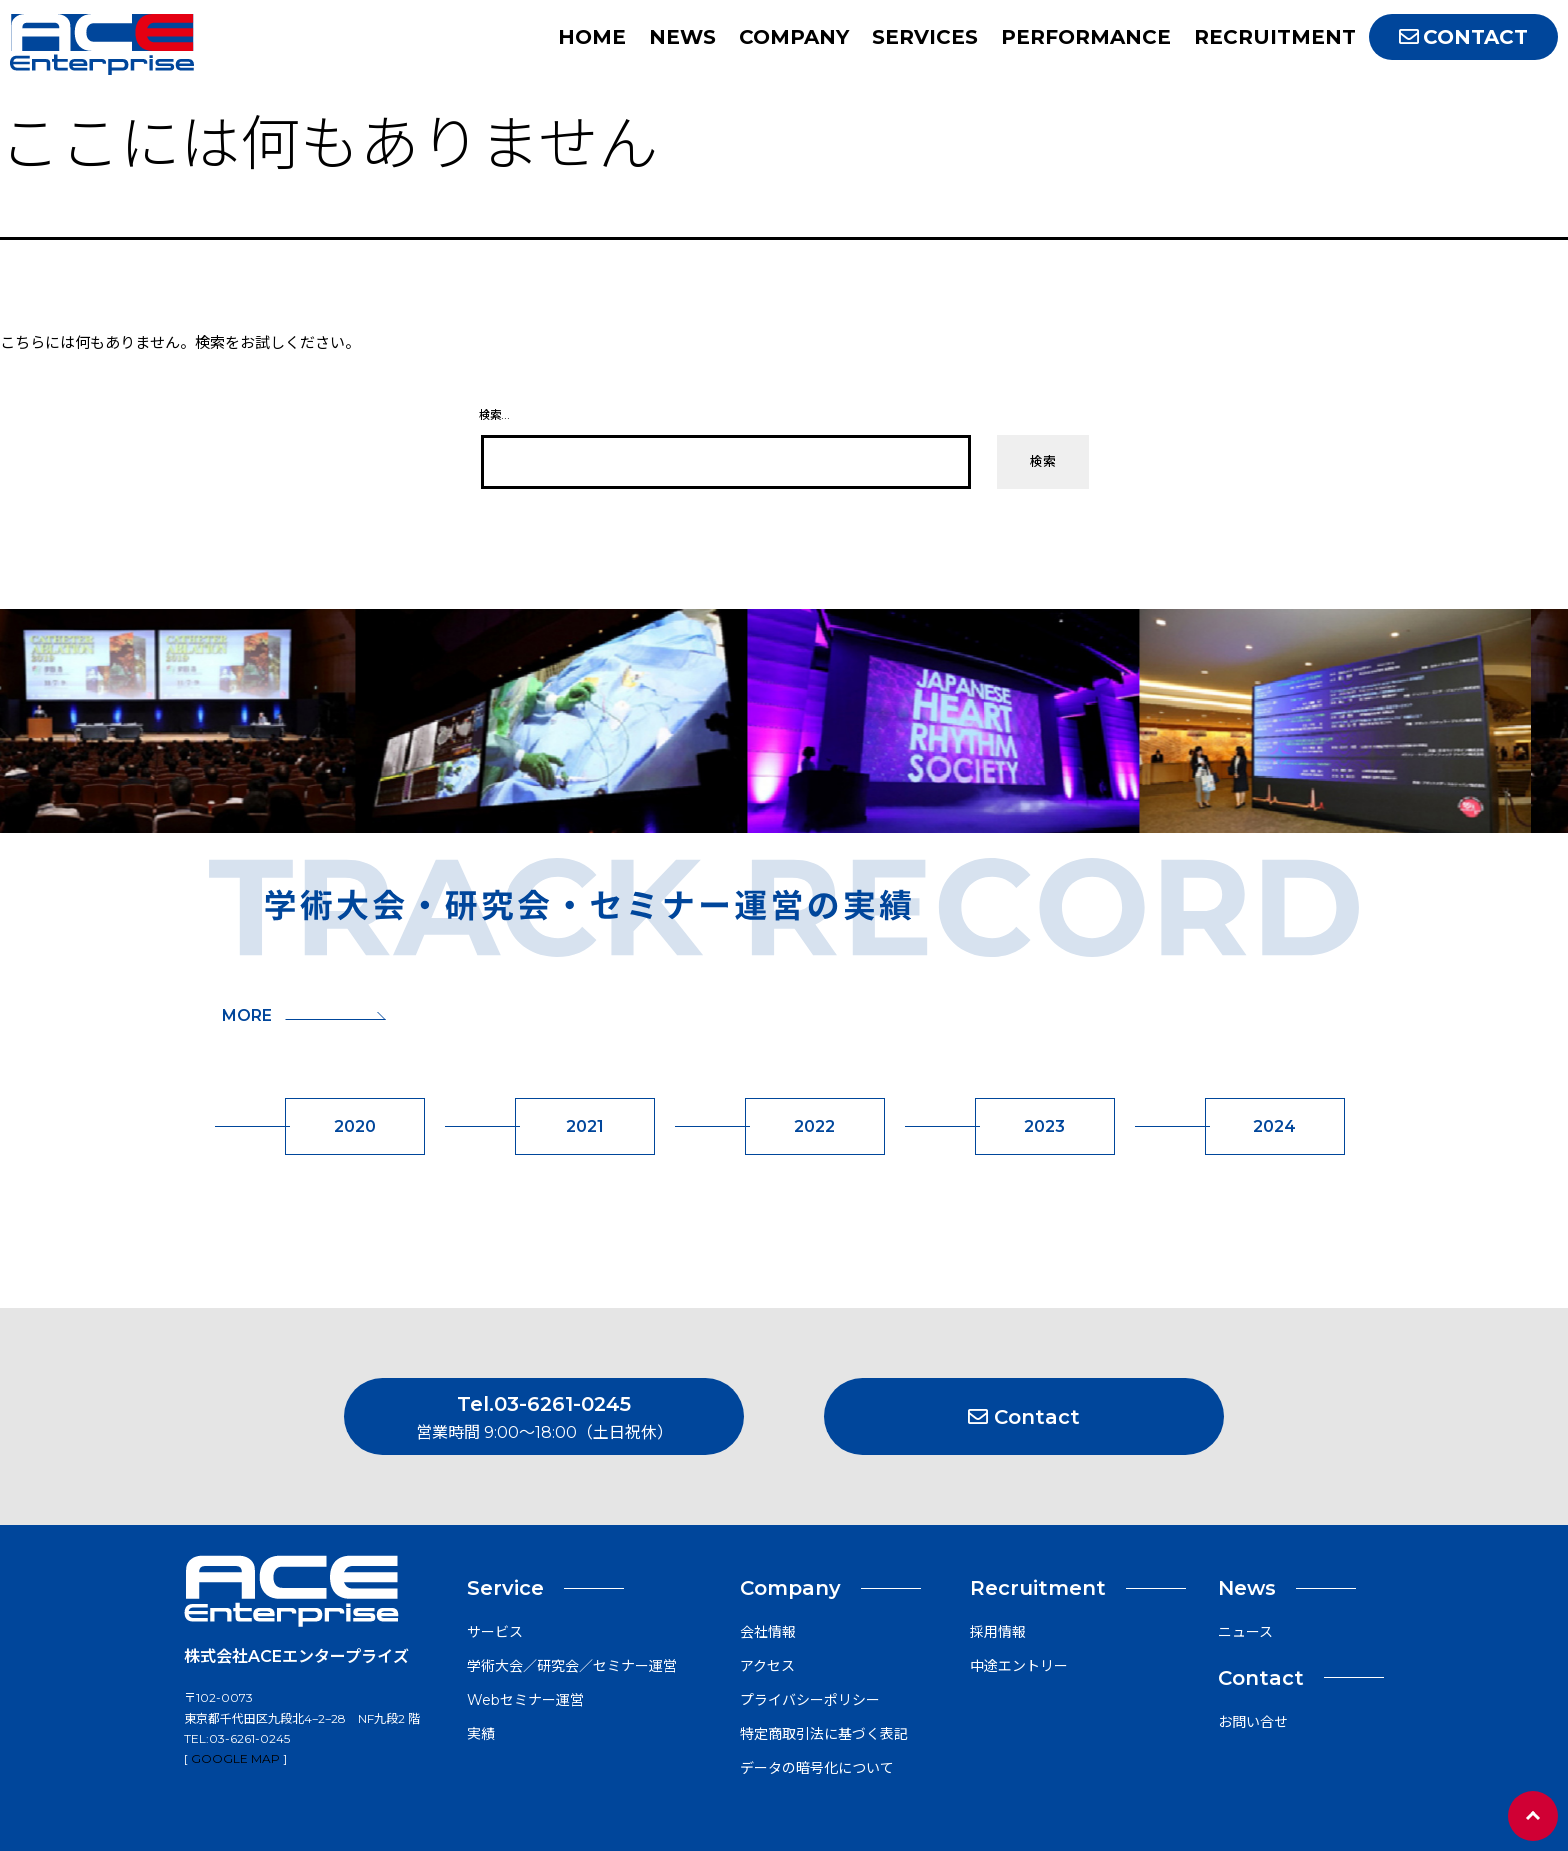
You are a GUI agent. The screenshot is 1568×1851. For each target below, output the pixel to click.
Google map (235, 1758)
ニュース (1245, 1632)
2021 (585, 1126)
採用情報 (998, 1632)
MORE (304, 1015)
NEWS (682, 37)
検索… (494, 415)
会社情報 (768, 1632)
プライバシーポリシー (810, 1700)
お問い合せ (1253, 1722)
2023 (1044, 1126)
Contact (1024, 1417)
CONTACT (1463, 37)
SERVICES (925, 37)
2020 (355, 1126)
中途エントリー (1019, 1666)
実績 (481, 1734)
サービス (495, 1632)
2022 (814, 1126)
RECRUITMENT (1275, 37)
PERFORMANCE (1086, 37)
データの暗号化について (817, 1768)
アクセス (767, 1666)
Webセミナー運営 (525, 1700)
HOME (592, 37)
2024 (1274, 1126)
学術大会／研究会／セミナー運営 (572, 1666)
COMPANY (794, 37)
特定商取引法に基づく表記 (824, 1734)
